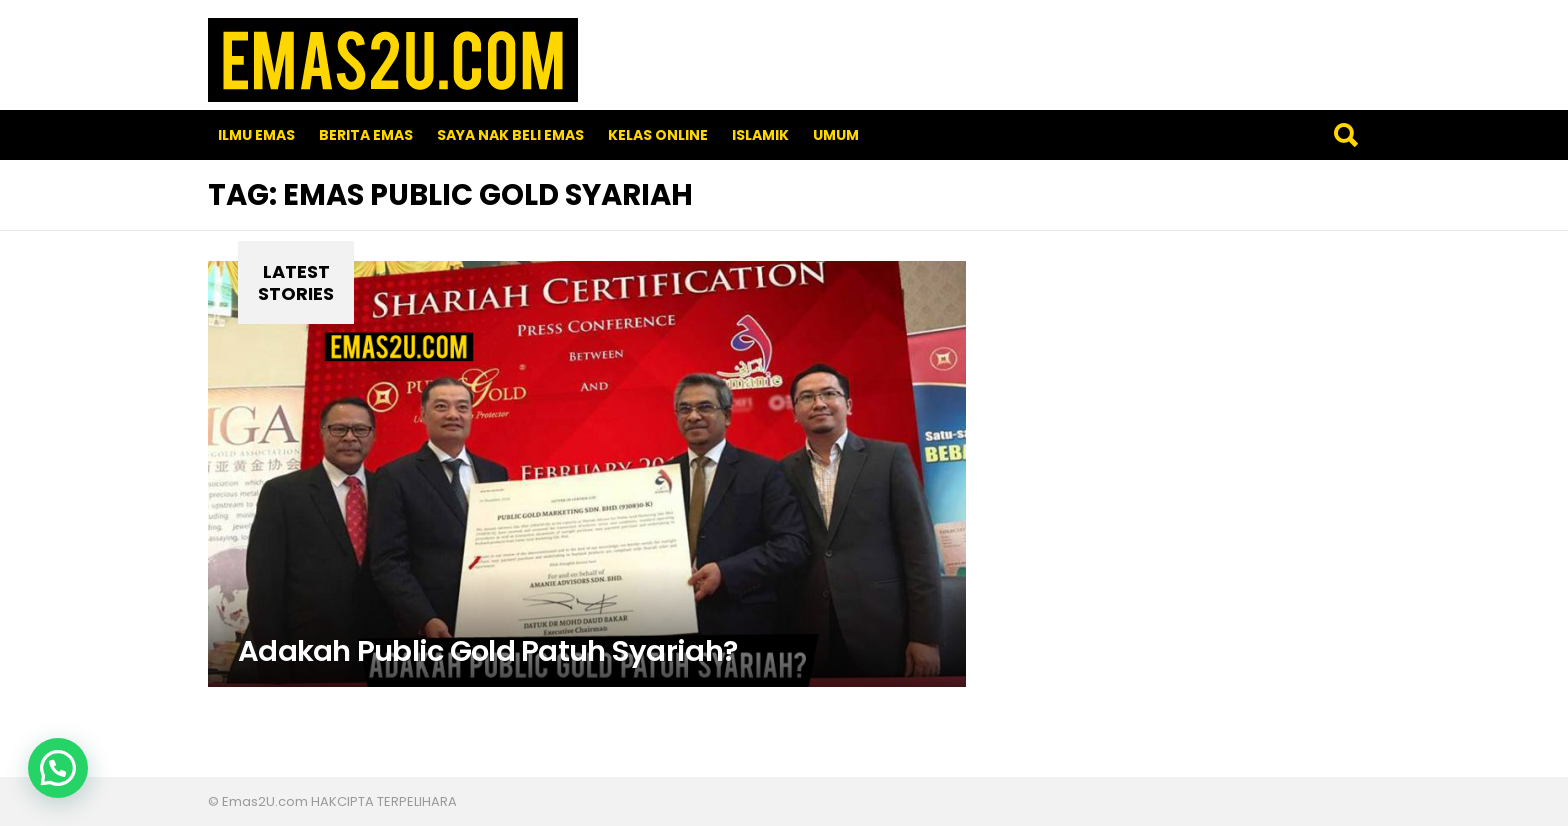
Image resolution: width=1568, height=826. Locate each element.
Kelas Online (658, 135)
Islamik (760, 135)
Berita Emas (366, 135)
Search (1345, 135)
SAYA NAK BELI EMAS (510, 135)
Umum (836, 135)
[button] (58, 768)
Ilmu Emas (256, 135)
